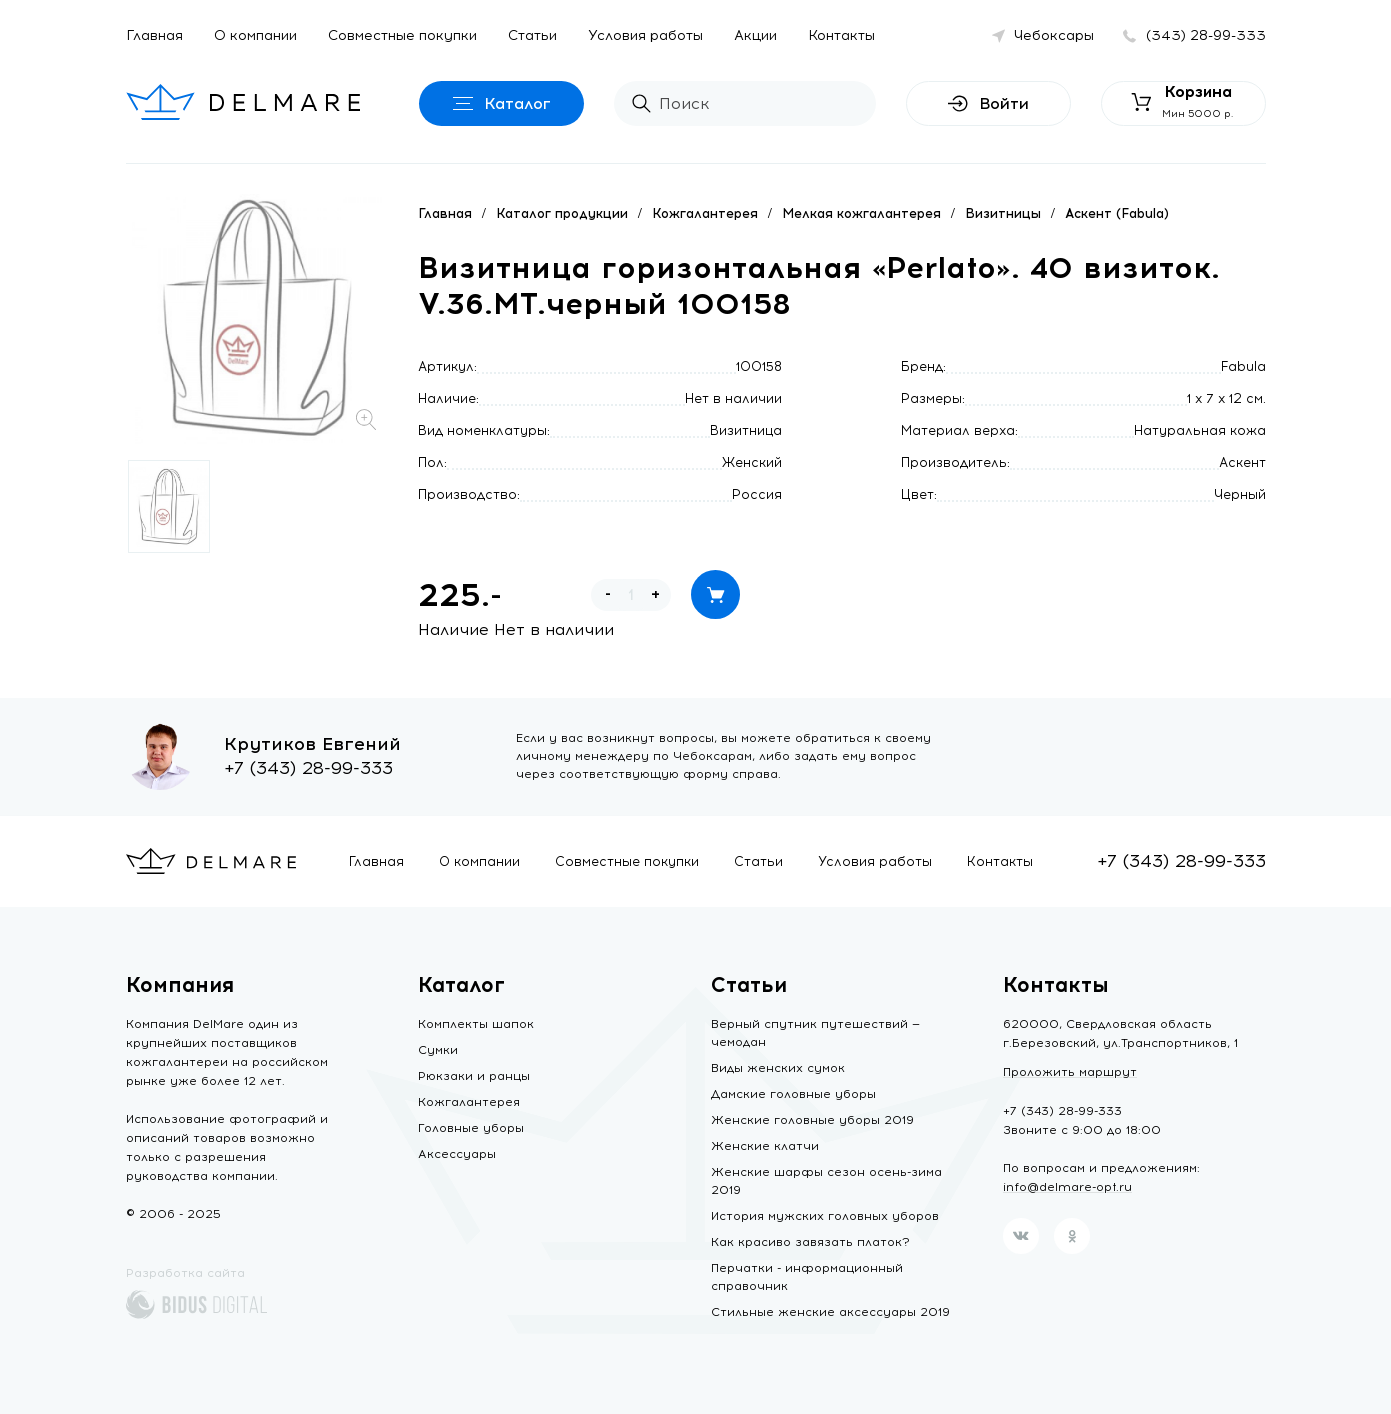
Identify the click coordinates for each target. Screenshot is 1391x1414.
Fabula (1243, 366)
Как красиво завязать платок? (810, 1242)
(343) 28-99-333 (1206, 35)
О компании (255, 35)
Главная (154, 35)
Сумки (438, 1050)
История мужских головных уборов (825, 1216)
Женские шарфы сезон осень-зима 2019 (826, 1181)
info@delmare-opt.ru (1067, 1187)
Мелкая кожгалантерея (861, 213)
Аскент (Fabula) (1117, 213)
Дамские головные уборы (793, 1094)
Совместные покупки (402, 35)
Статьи (532, 35)
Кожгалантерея (705, 213)
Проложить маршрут (1070, 1072)
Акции (755, 35)
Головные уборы (471, 1128)
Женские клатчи (765, 1146)
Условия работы (645, 35)
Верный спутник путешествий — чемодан (815, 1033)
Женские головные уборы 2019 (812, 1120)
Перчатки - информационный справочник (807, 1277)
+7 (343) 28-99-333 (308, 768)
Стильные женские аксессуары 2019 (830, 1312)
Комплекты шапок (476, 1024)
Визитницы (1003, 213)
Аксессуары (457, 1154)
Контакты (841, 35)
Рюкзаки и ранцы (474, 1076)
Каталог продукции (562, 213)
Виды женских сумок (778, 1068)
